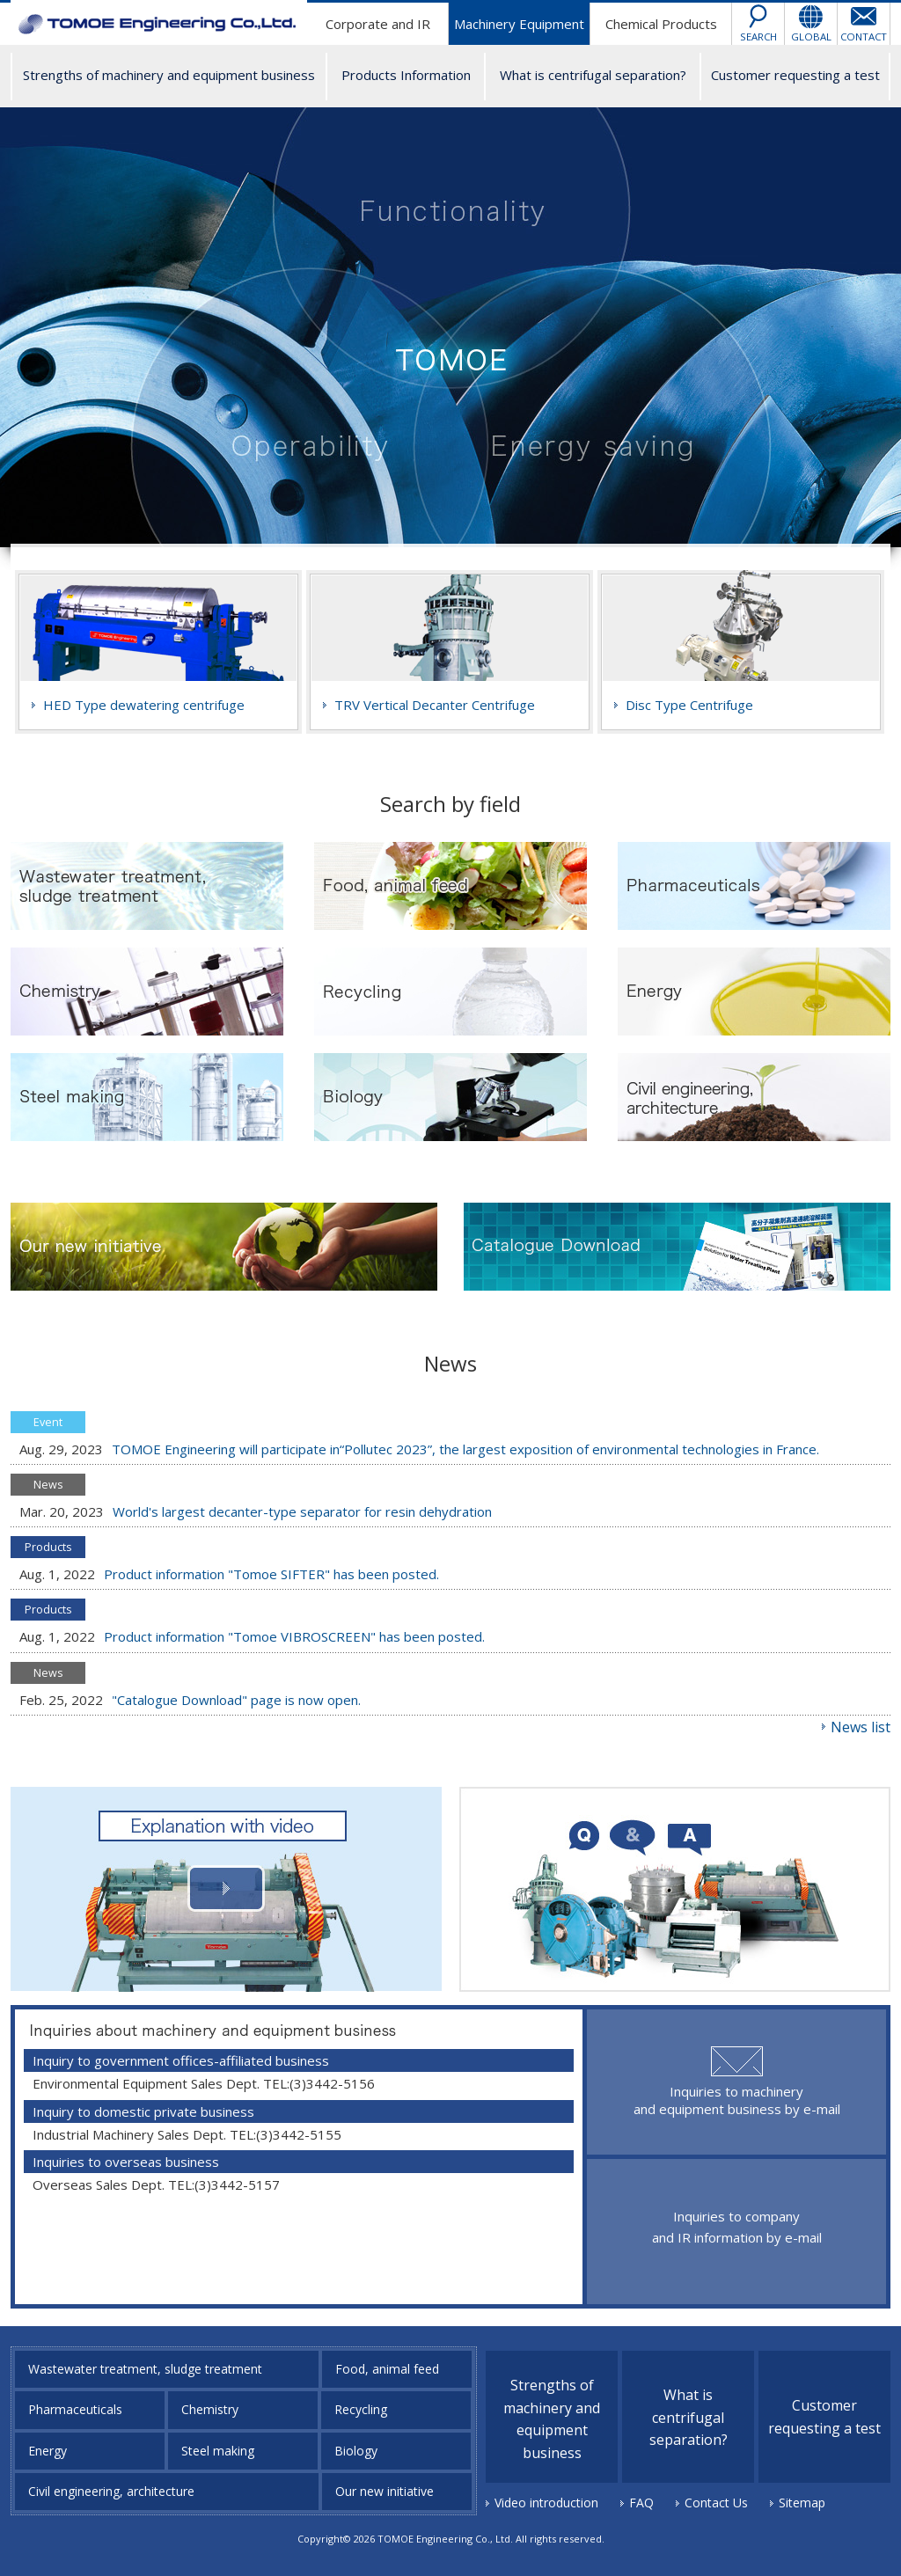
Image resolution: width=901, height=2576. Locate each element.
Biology (355, 2450)
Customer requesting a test (795, 75)
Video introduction (546, 2502)
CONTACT (863, 36)
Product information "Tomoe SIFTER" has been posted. (271, 1574)
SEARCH (758, 36)
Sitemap (802, 2502)
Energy (47, 2450)
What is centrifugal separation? (593, 75)
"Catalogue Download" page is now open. (236, 1700)
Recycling (360, 2409)
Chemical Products (661, 24)
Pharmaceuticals (75, 2409)
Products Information (406, 75)
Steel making (217, 2450)
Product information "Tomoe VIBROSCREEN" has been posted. (294, 1636)
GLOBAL (811, 36)
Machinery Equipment (519, 24)
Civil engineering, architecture (111, 2491)
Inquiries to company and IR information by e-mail (737, 2226)
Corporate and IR (378, 24)
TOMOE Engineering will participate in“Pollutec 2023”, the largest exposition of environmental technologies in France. (465, 1449)
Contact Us (716, 2502)
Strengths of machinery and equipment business (169, 75)
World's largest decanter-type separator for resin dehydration (302, 1511)
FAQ (641, 2502)
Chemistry (209, 2409)
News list (860, 1727)
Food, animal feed (387, 2368)
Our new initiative (384, 2491)
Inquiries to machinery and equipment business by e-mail (737, 2100)
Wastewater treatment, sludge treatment (145, 2368)
